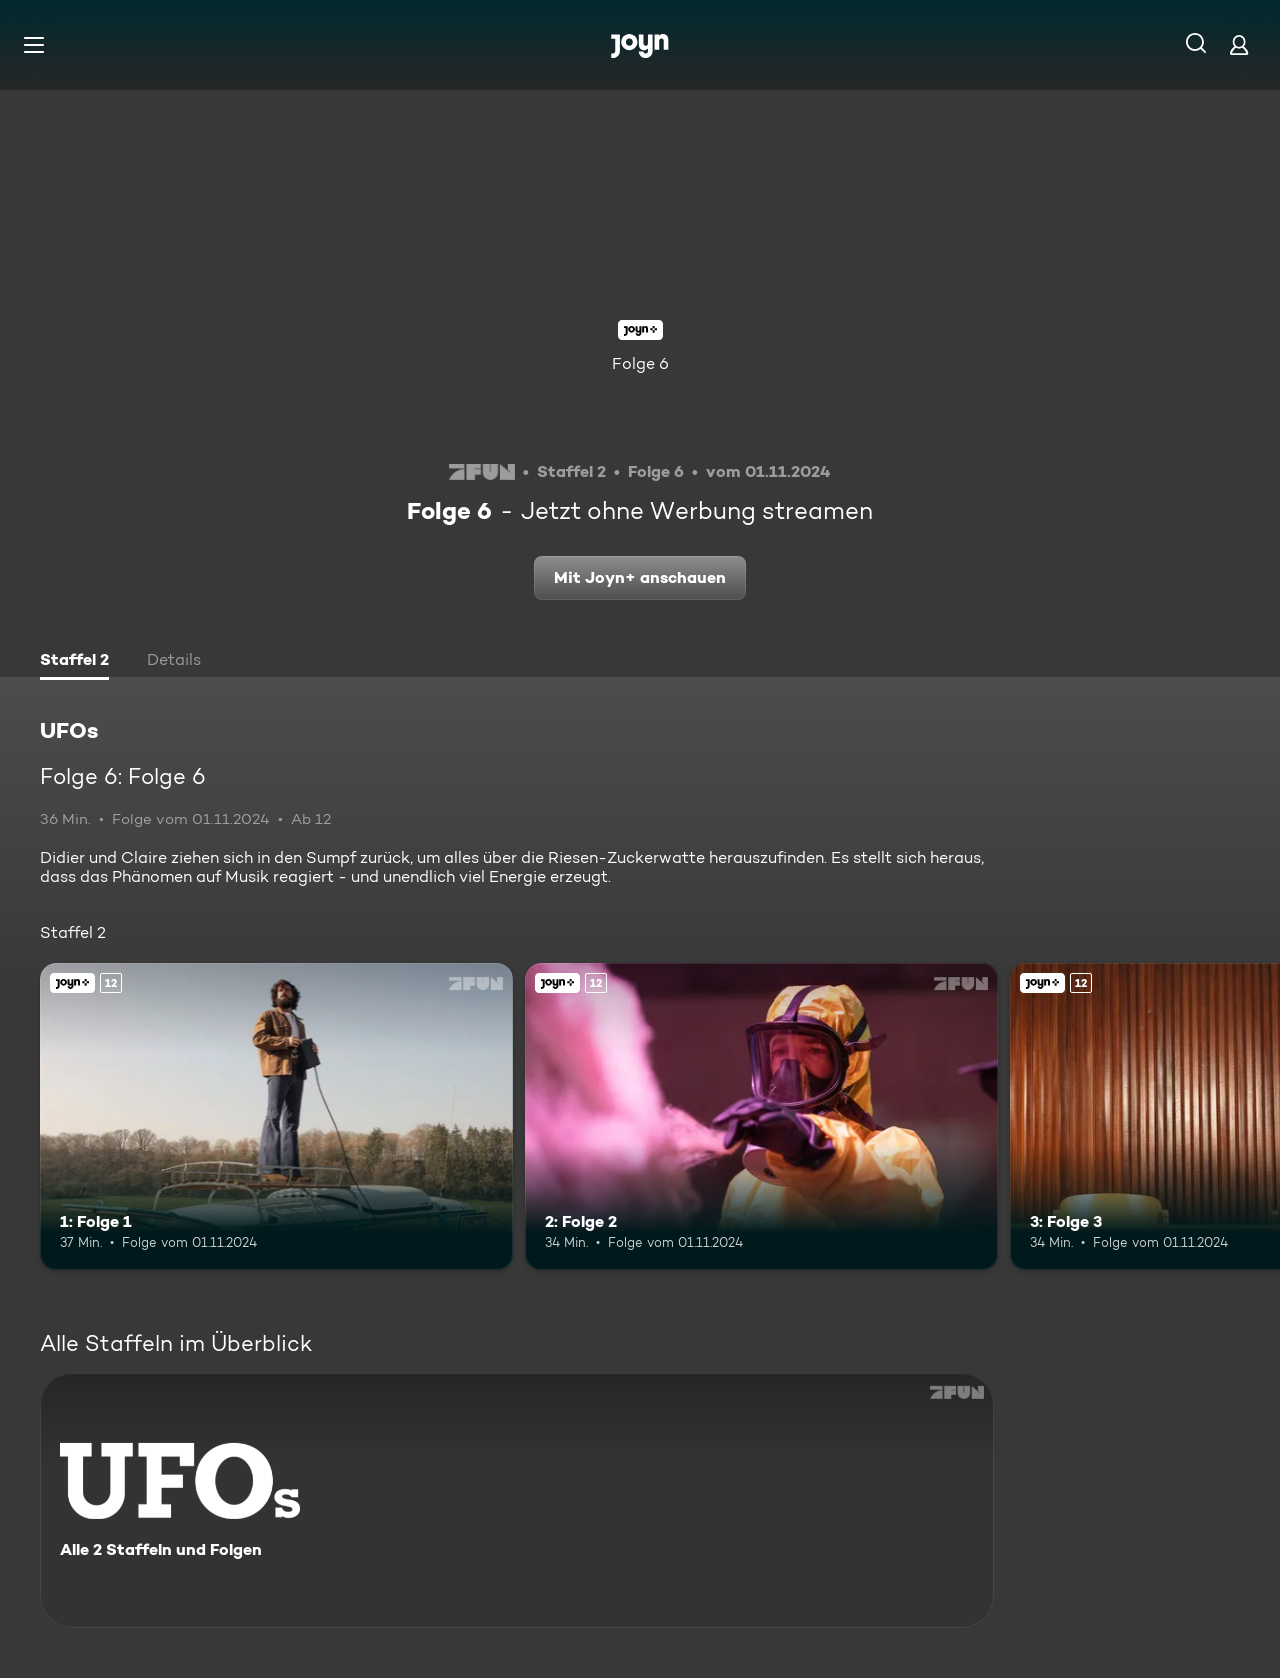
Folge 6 (640, 363)
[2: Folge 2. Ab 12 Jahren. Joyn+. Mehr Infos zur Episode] (761, 1116)
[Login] (1239, 44)
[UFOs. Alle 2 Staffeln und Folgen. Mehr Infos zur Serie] (517, 1500)
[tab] (74, 662)
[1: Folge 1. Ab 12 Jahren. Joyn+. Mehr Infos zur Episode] (276, 1116)
